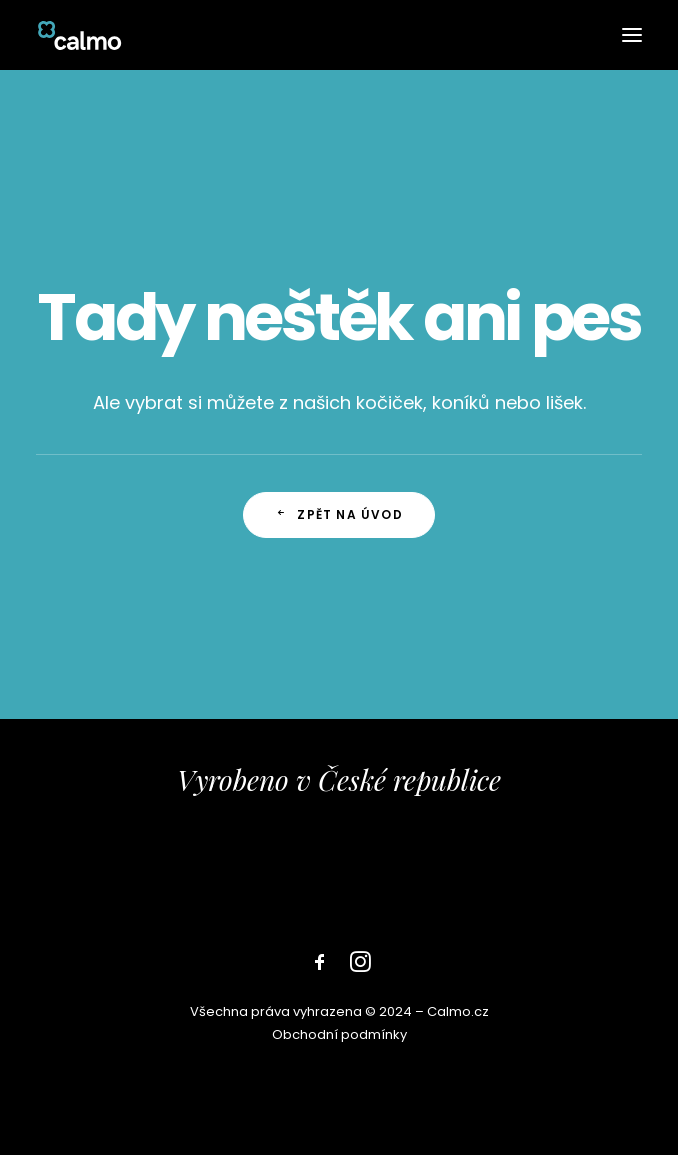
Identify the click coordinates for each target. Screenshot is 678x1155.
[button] (632, 35)
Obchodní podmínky (339, 1034)
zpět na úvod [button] (339, 514)
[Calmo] (79, 35)
